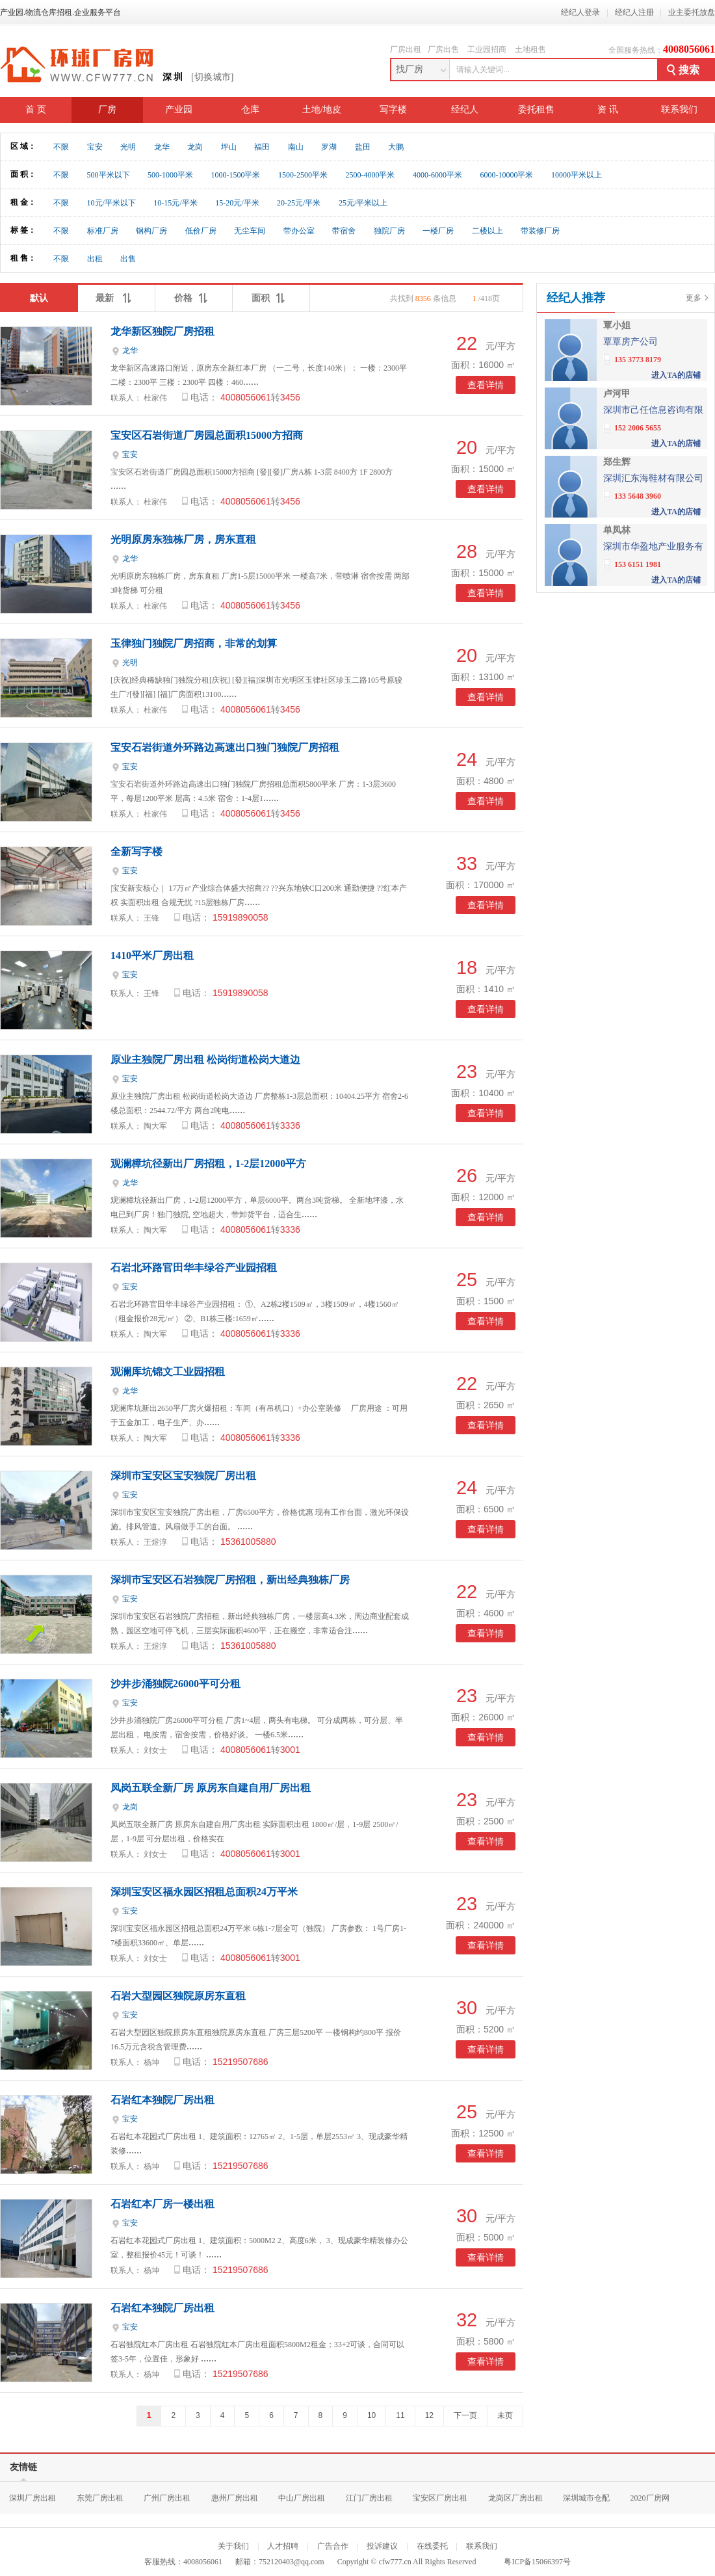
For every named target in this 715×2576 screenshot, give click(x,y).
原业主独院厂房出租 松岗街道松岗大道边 (205, 1059)
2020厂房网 (650, 2498)
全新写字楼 (136, 851)
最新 (116, 295)
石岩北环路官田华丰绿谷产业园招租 (193, 1267)
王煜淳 (155, 1542)
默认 (39, 298)
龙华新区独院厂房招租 (162, 331)
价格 (193, 295)
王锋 (151, 918)
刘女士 (155, 1750)
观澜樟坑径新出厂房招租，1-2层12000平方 (208, 1163)
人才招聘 (282, 2546)
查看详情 (485, 385)
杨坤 (151, 2062)
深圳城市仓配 (586, 2498)
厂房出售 (443, 49)
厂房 (107, 109)
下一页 (465, 2415)
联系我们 (679, 109)
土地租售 (530, 49)
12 (429, 2415)
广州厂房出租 (167, 2498)
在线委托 (432, 2546)
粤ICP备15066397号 (537, 2561)
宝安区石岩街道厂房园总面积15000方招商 (206, 435)
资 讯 (607, 109)
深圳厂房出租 (32, 2498)
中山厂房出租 (301, 2498)
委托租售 (536, 109)
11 (400, 2415)
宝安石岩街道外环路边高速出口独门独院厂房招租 (224, 747)
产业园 (178, 109)
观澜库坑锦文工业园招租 (167, 1371)
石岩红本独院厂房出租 (162, 2099)
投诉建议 (382, 2546)
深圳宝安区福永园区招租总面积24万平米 (204, 1891)
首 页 (35, 109)
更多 (693, 297)
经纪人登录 (580, 12)
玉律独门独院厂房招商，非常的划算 (193, 643)
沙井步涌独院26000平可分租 (175, 1683)
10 (371, 2415)
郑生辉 (616, 462)
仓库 (250, 109)
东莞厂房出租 (100, 2498)
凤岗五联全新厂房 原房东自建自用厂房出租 (210, 1787)
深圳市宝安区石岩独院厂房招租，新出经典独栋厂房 (230, 1579)
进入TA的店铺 (676, 375)
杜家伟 (155, 397)
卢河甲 (616, 394)
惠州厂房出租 (234, 2498)
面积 (271, 295)
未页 (505, 2415)
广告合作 (332, 2546)
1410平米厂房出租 (152, 955)
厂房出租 (405, 49)
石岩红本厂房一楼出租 (162, 2203)
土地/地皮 (321, 109)
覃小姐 (616, 325)
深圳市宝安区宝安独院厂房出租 (183, 1475)
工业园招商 (486, 49)
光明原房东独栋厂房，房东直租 (183, 539)
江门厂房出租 (369, 2498)
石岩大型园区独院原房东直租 (178, 1995)
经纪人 (464, 109)
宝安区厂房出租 (440, 2498)
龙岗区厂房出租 (515, 2498)
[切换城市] (212, 77)
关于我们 (233, 2546)
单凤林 (616, 530)
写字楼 (393, 109)
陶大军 (155, 1126)
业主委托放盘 (691, 12)
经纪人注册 (634, 12)
